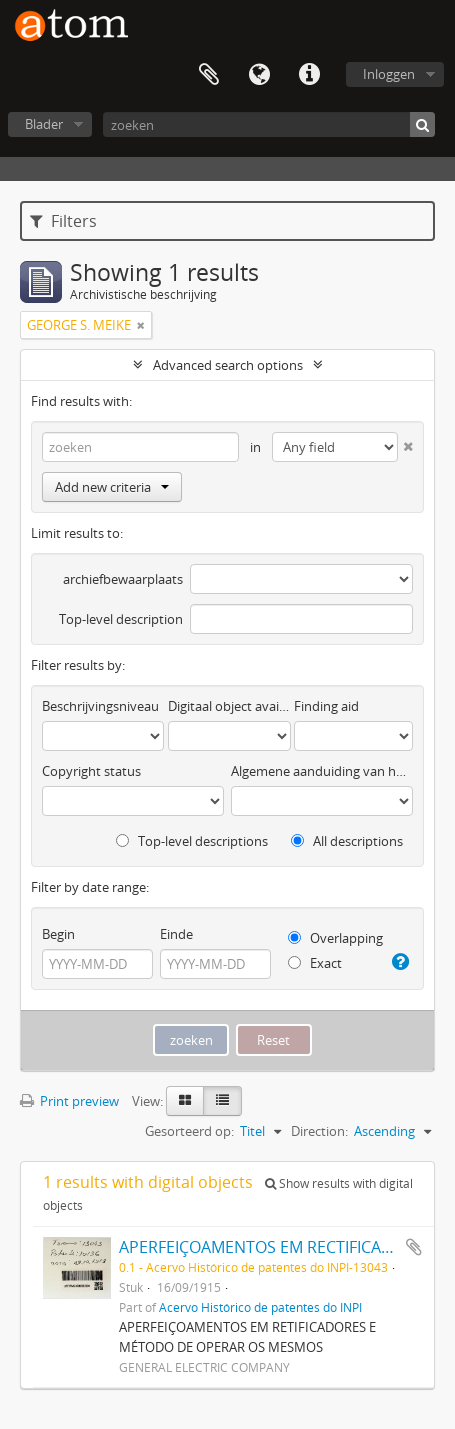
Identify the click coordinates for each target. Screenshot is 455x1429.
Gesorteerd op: (189, 1131)
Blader (44, 124)
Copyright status (91, 771)
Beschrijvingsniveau (100, 706)
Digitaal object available (229, 706)
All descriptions (347, 841)
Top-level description (121, 619)
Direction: (319, 1131)
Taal (259, 75)
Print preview (69, 1101)
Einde (176, 934)
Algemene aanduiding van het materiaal (322, 771)
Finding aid (326, 706)
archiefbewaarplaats (123, 579)
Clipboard (209, 75)
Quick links (309, 75)
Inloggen (389, 74)
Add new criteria (112, 487)
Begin (58, 934)
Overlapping (335, 938)
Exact (315, 963)
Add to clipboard (414, 1247)
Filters (63, 221)
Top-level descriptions (192, 841)
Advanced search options (228, 365)
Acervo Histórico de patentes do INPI (260, 1307)
